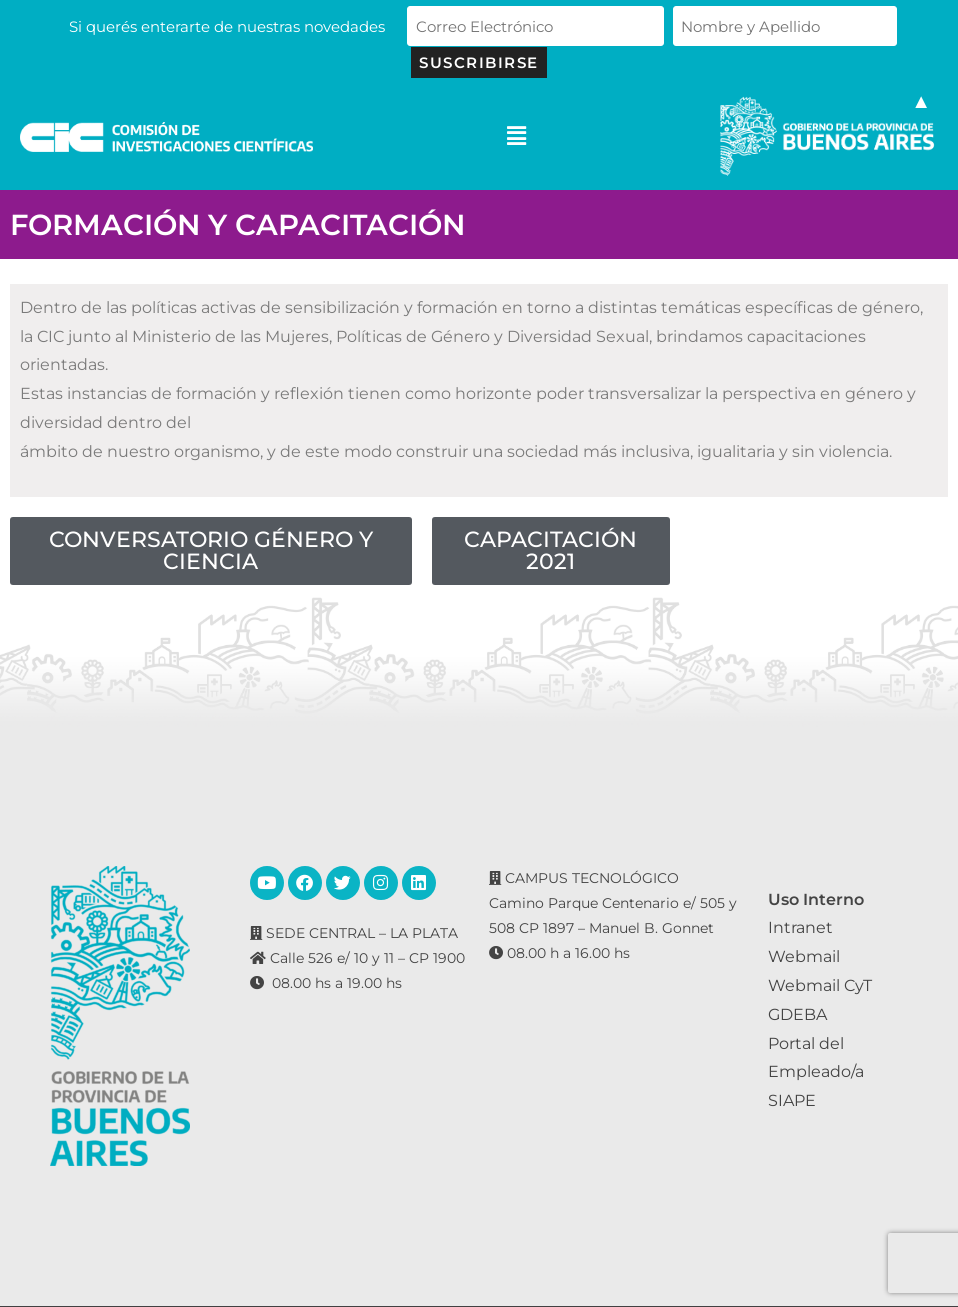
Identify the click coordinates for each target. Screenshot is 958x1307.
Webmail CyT (820, 985)
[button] (516, 136)
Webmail (804, 956)
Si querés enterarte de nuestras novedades (235, 26)
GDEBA (797, 1014)
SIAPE (792, 1100)
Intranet (800, 927)
